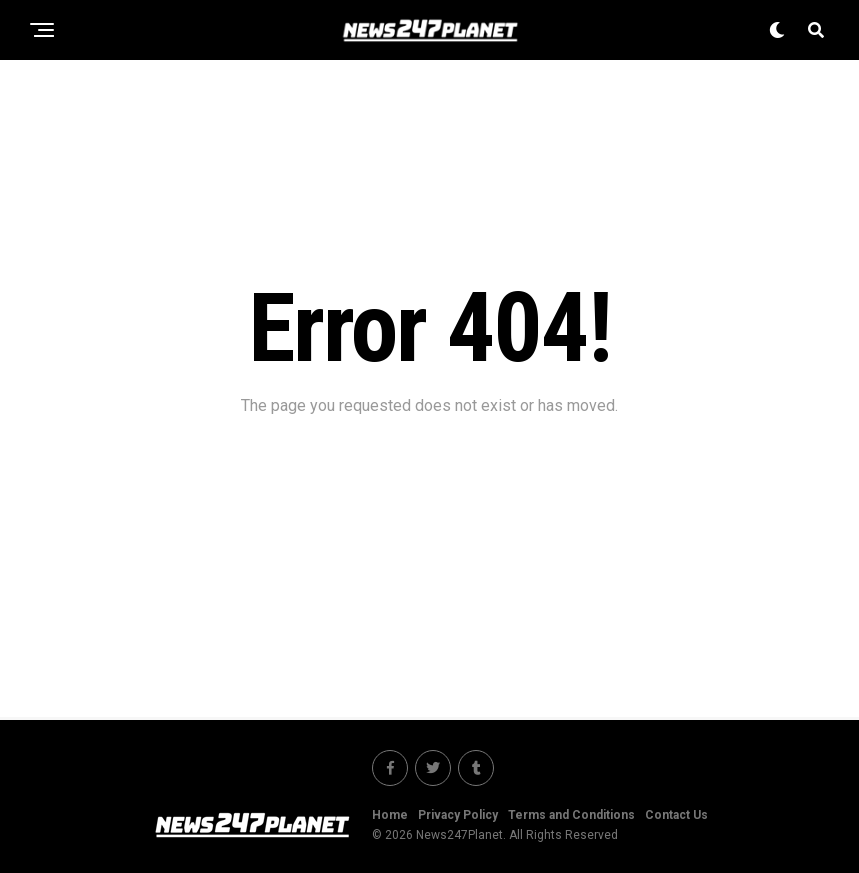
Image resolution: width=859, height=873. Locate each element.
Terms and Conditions (571, 815)
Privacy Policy (458, 815)
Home (390, 815)
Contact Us (676, 815)
